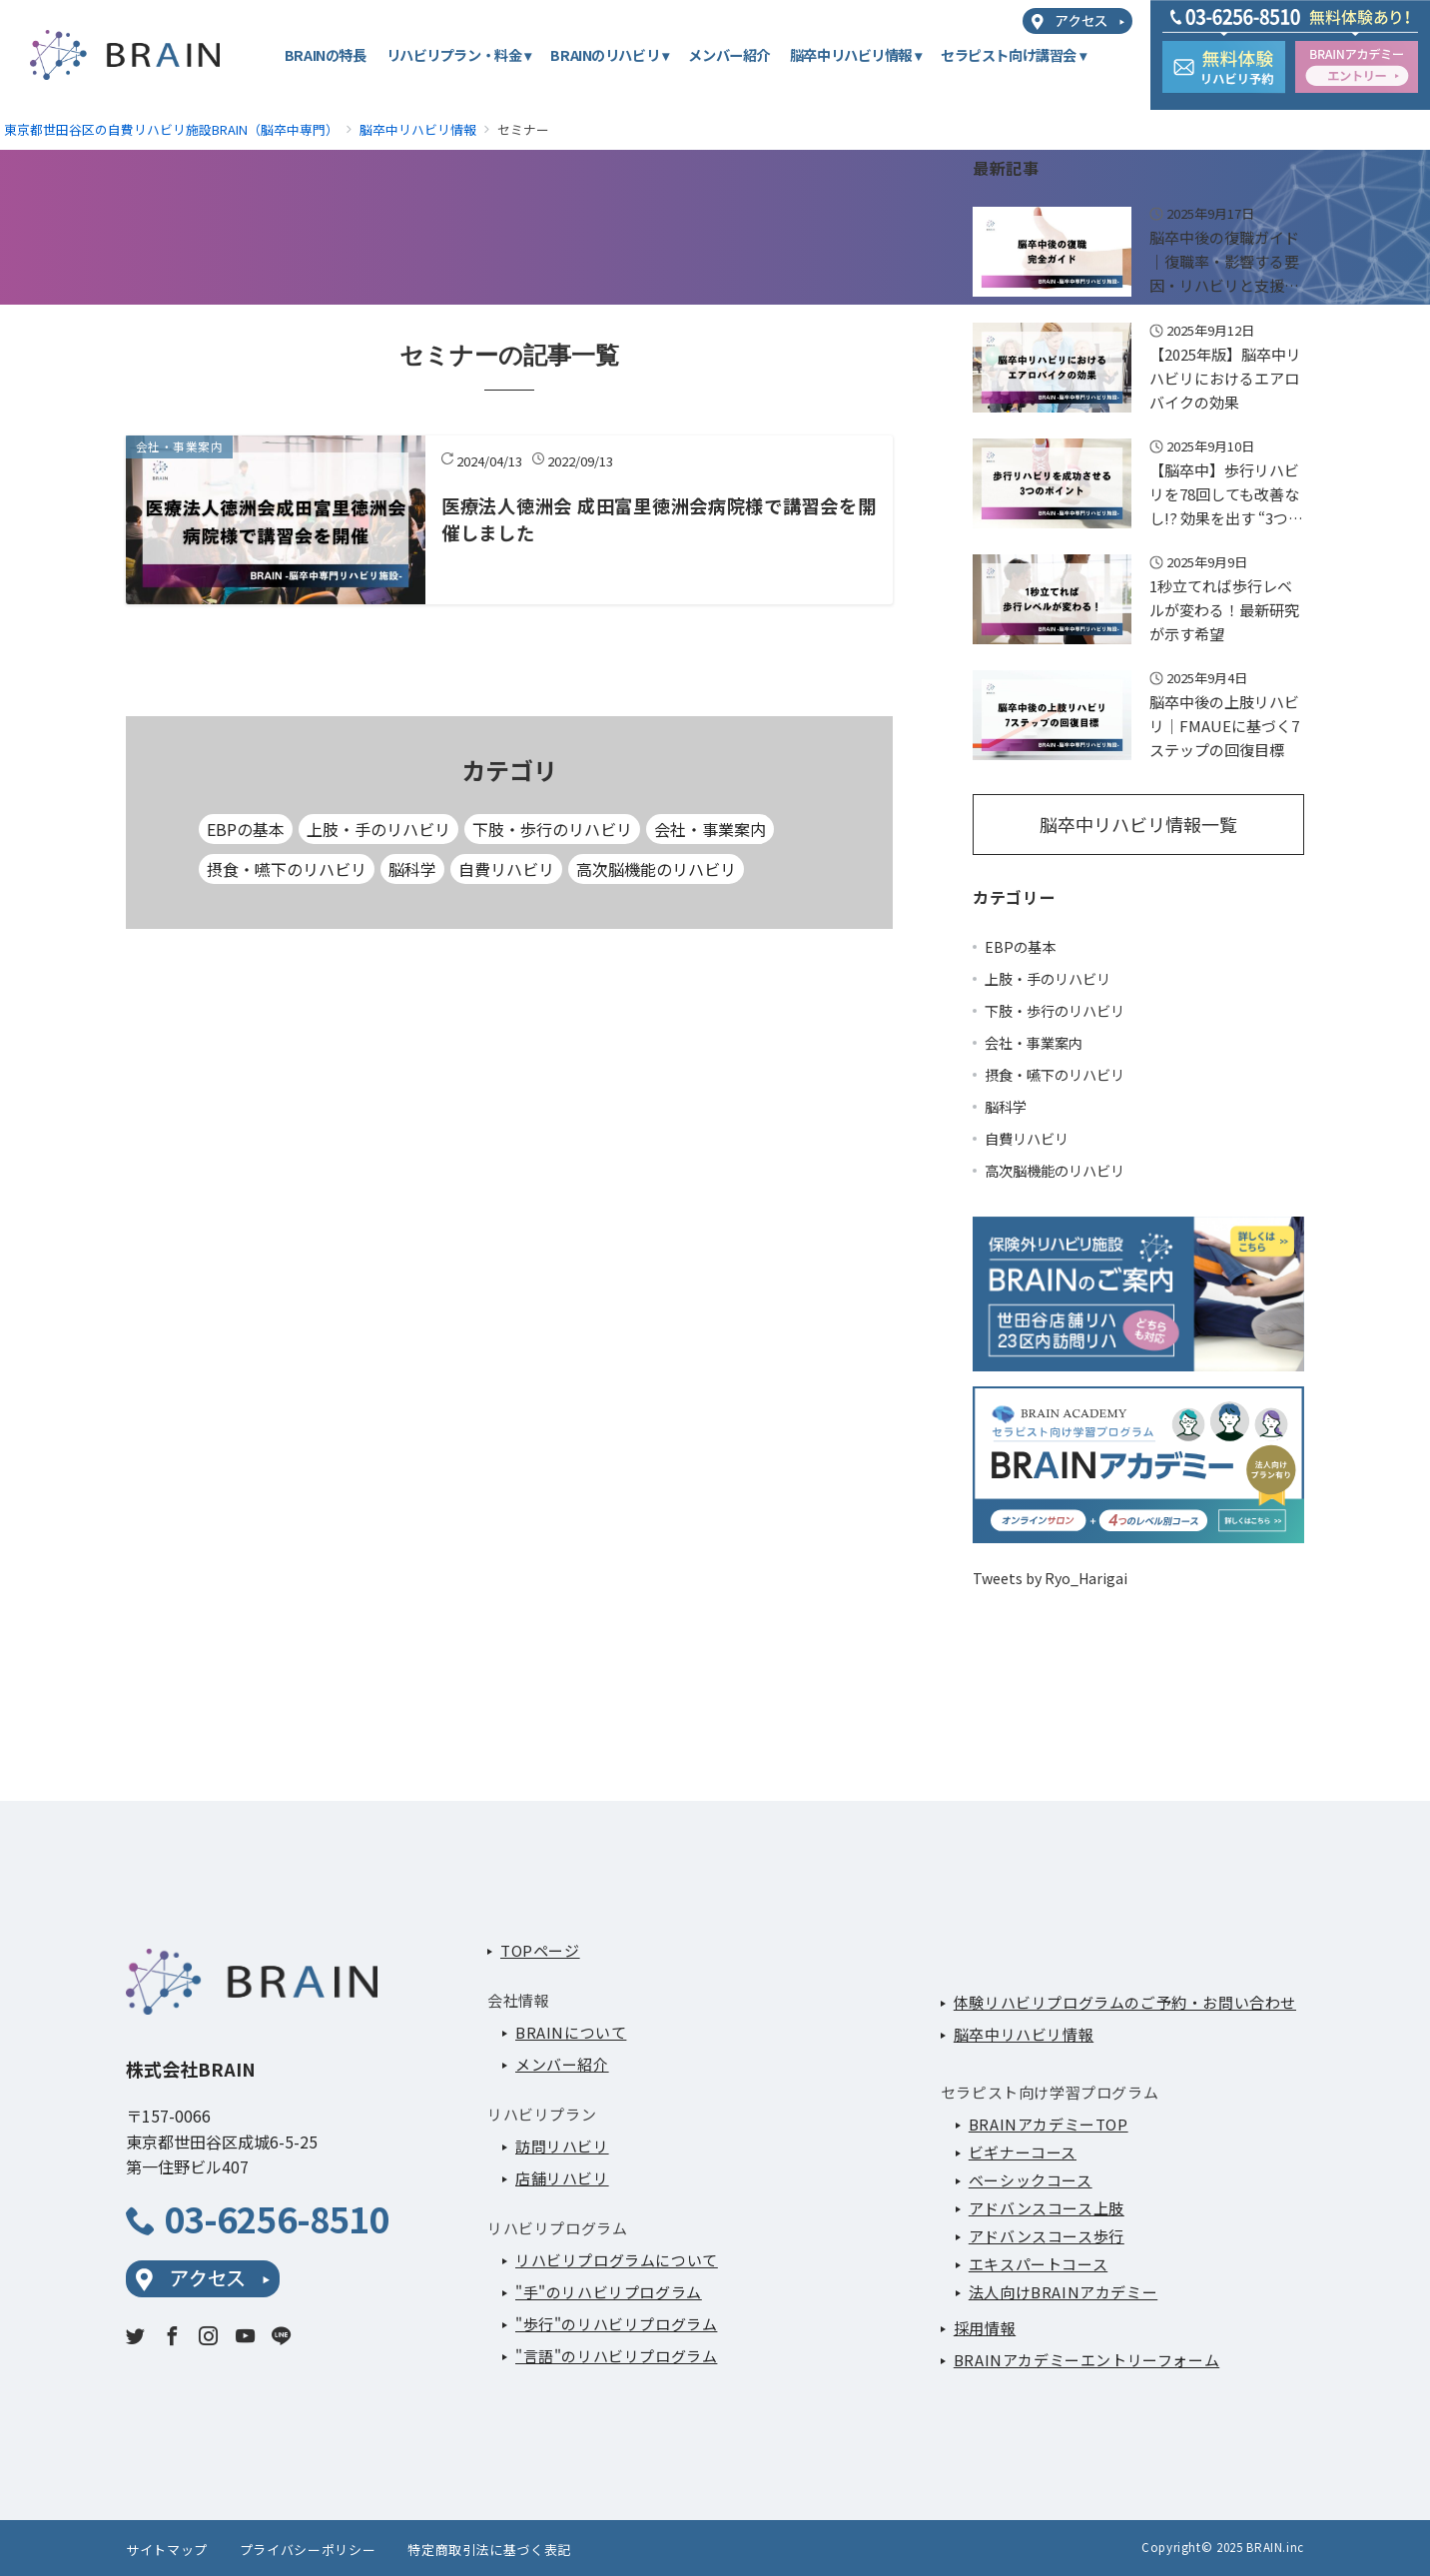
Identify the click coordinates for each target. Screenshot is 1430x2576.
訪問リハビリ (562, 2146)
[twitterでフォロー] (135, 2336)
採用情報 (985, 2327)
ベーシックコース (1030, 2179)
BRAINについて (570, 2032)
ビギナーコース (1022, 2152)
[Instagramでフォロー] (208, 2336)
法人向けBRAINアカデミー (1063, 2291)
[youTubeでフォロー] (245, 2336)
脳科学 (412, 869)
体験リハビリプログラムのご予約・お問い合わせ (1125, 2002)
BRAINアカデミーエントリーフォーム (1086, 2359)
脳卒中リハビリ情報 (1023, 2034)
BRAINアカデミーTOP (1048, 2124)
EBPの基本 (246, 829)
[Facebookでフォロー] (172, 2336)
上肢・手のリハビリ (378, 829)
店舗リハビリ (562, 2177)
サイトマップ (167, 2549)
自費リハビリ (506, 869)
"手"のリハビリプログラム (608, 2291)
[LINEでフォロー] (281, 2336)
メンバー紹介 (562, 2064)
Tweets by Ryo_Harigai (1050, 1578)
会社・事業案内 (710, 829)
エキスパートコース (1038, 2263)
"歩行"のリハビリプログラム (616, 2323)
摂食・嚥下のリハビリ (286, 869)
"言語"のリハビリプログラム (616, 2355)
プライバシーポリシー (307, 2549)
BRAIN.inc (1275, 2547)
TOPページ (540, 1950)
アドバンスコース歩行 (1046, 2235)
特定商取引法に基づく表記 (489, 2549)
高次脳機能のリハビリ (656, 869)
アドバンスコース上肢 (1046, 2207)
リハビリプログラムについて (616, 2259)
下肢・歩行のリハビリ (552, 829)
